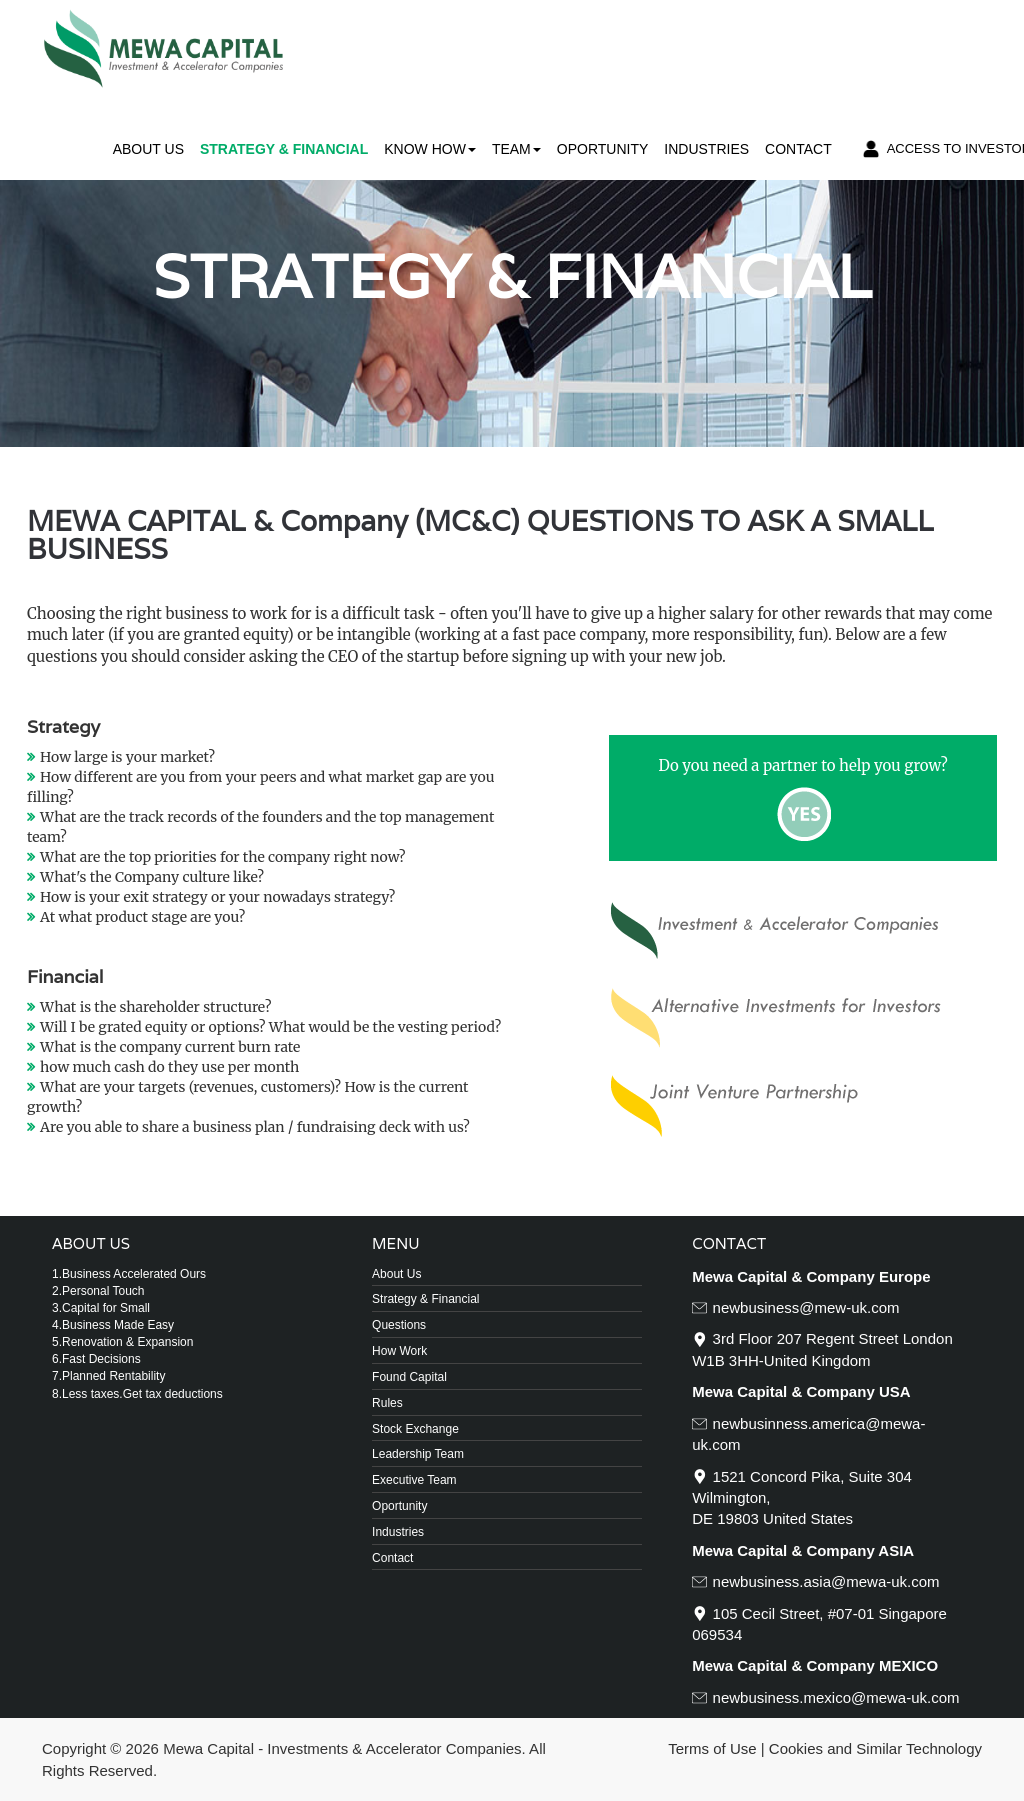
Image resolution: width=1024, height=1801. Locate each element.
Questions (399, 1325)
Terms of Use (712, 1748)
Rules (387, 1403)
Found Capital (409, 1377)
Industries (706, 149)
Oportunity (603, 149)
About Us (148, 149)
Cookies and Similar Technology (875, 1748)
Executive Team (414, 1480)
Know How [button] (430, 149)
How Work (399, 1351)
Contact (798, 149)
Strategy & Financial (284, 149)
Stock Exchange (415, 1429)
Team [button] (516, 149)
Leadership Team (418, 1454)
